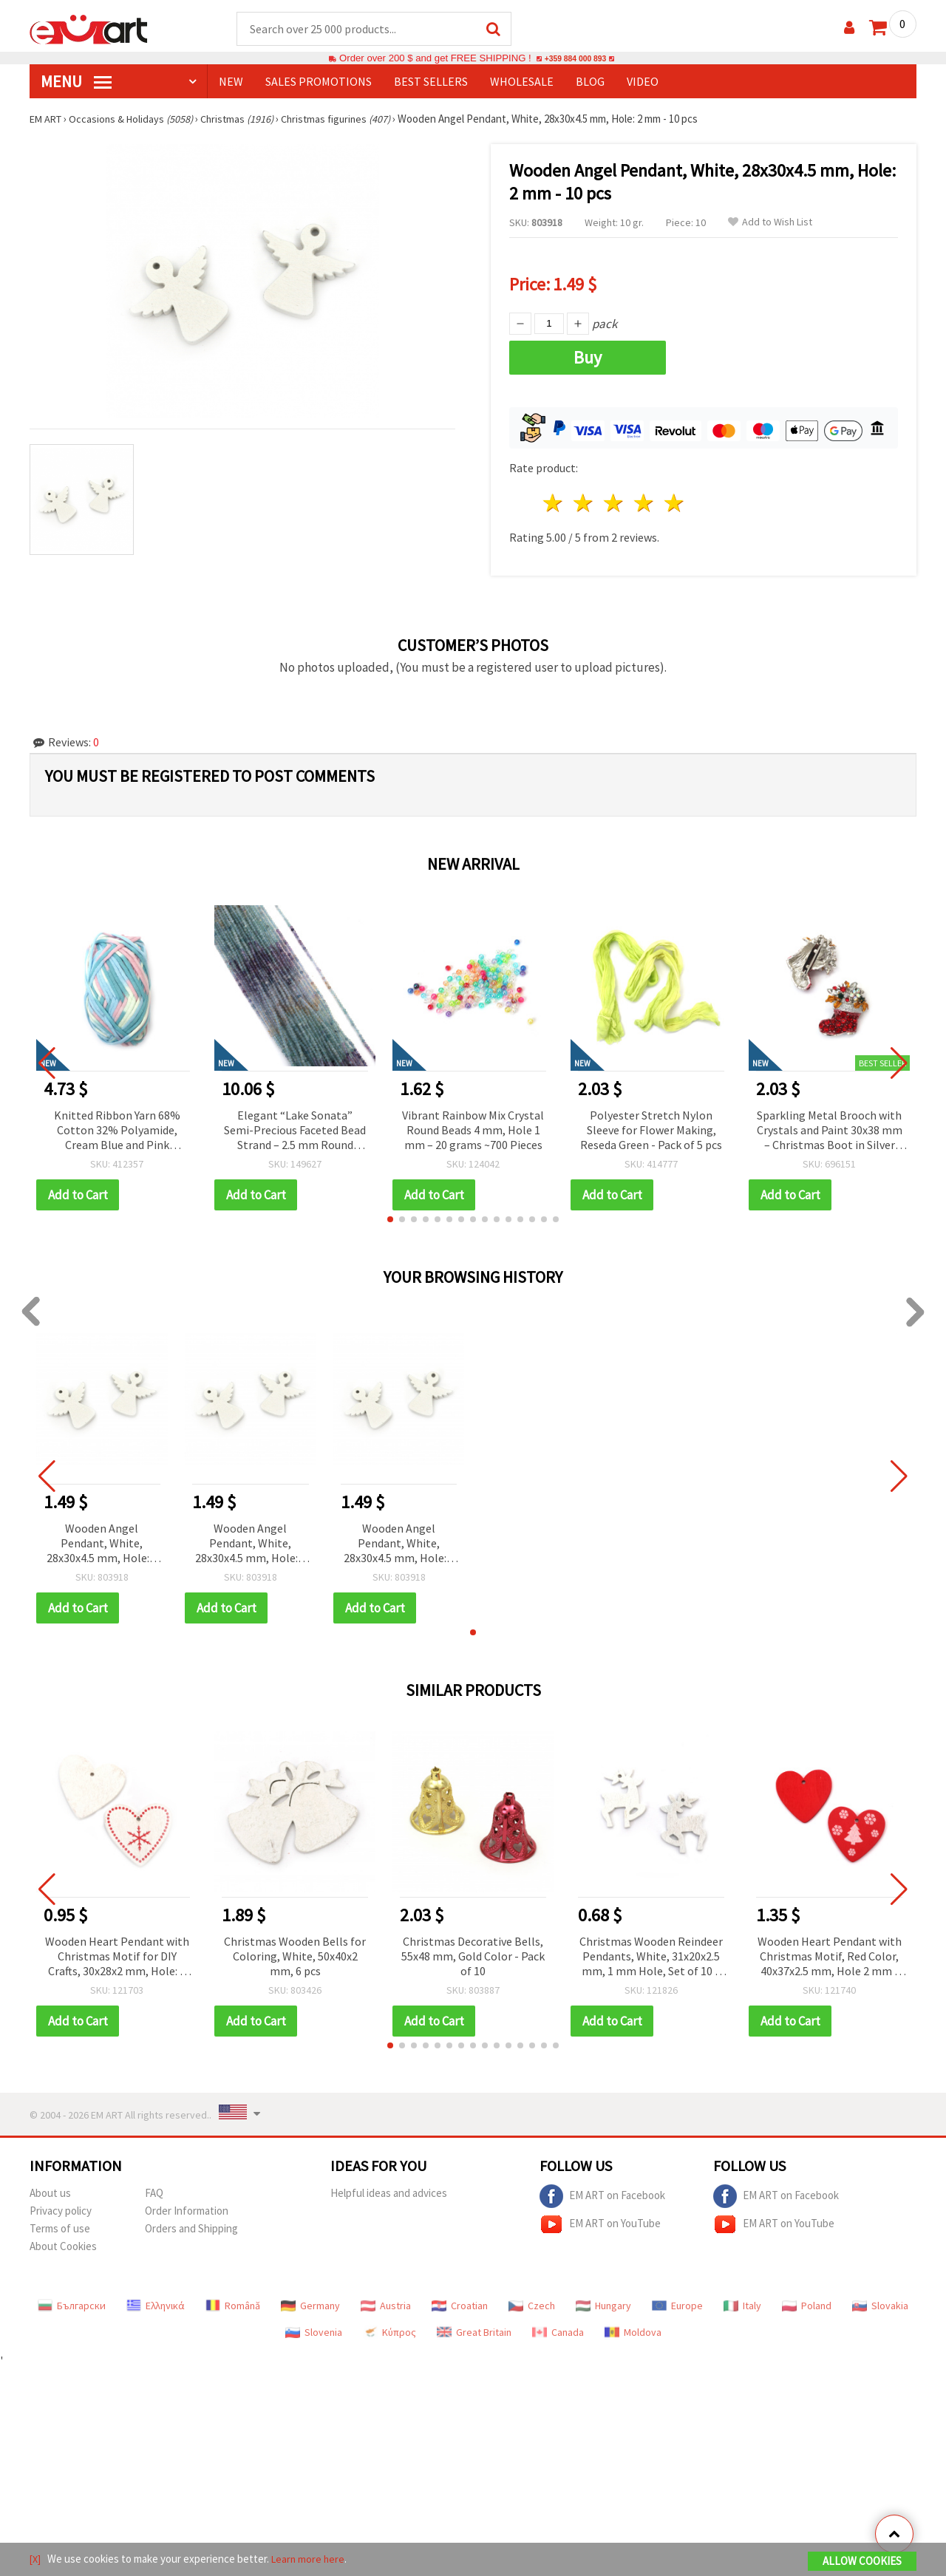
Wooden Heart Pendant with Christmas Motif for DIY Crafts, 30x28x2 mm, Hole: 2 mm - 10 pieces (117, 1958)
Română (232, 2306)
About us (50, 2194)
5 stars (674, 503)
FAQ (154, 2194)
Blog (590, 82)
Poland (806, 2306)
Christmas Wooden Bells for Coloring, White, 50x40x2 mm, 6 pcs (295, 1957)
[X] (36, 2560)
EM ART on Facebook (602, 2197)
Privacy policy (61, 2211)
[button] (390, 1220)
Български (72, 2306)
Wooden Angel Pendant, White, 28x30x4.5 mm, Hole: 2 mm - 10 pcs (102, 1545)
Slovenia (313, 2333)
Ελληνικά (155, 2306)
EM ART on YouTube (600, 2225)
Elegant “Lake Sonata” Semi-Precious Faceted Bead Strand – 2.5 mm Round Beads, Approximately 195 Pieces (295, 1131)
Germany (310, 2306)
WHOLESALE (522, 82)
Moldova (633, 2332)
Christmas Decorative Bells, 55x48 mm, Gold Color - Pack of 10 (473, 1957)
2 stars (584, 503)
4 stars (644, 503)
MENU (76, 82)
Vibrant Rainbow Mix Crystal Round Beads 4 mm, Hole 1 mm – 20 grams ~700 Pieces (473, 1130)
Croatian (460, 2306)
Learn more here (311, 2560)
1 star (554, 503)
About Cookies (63, 2247)
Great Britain (474, 2332)
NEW (231, 82)
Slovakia (880, 2306)
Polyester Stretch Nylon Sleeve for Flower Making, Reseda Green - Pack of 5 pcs (651, 1130)
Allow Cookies (862, 2562)
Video (643, 82)
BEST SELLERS (431, 82)
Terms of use (60, 2229)
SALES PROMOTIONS (318, 82)
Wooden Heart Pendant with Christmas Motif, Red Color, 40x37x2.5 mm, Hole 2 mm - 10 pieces (830, 1958)
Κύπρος (389, 2332)
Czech (531, 2306)
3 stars (614, 503)
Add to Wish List (770, 222)
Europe (677, 2306)
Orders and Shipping (191, 2229)
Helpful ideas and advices (388, 2194)
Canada (558, 2332)
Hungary (603, 2306)
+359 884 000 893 (575, 58)
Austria (386, 2306)
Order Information (186, 2211)
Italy (742, 2306)
